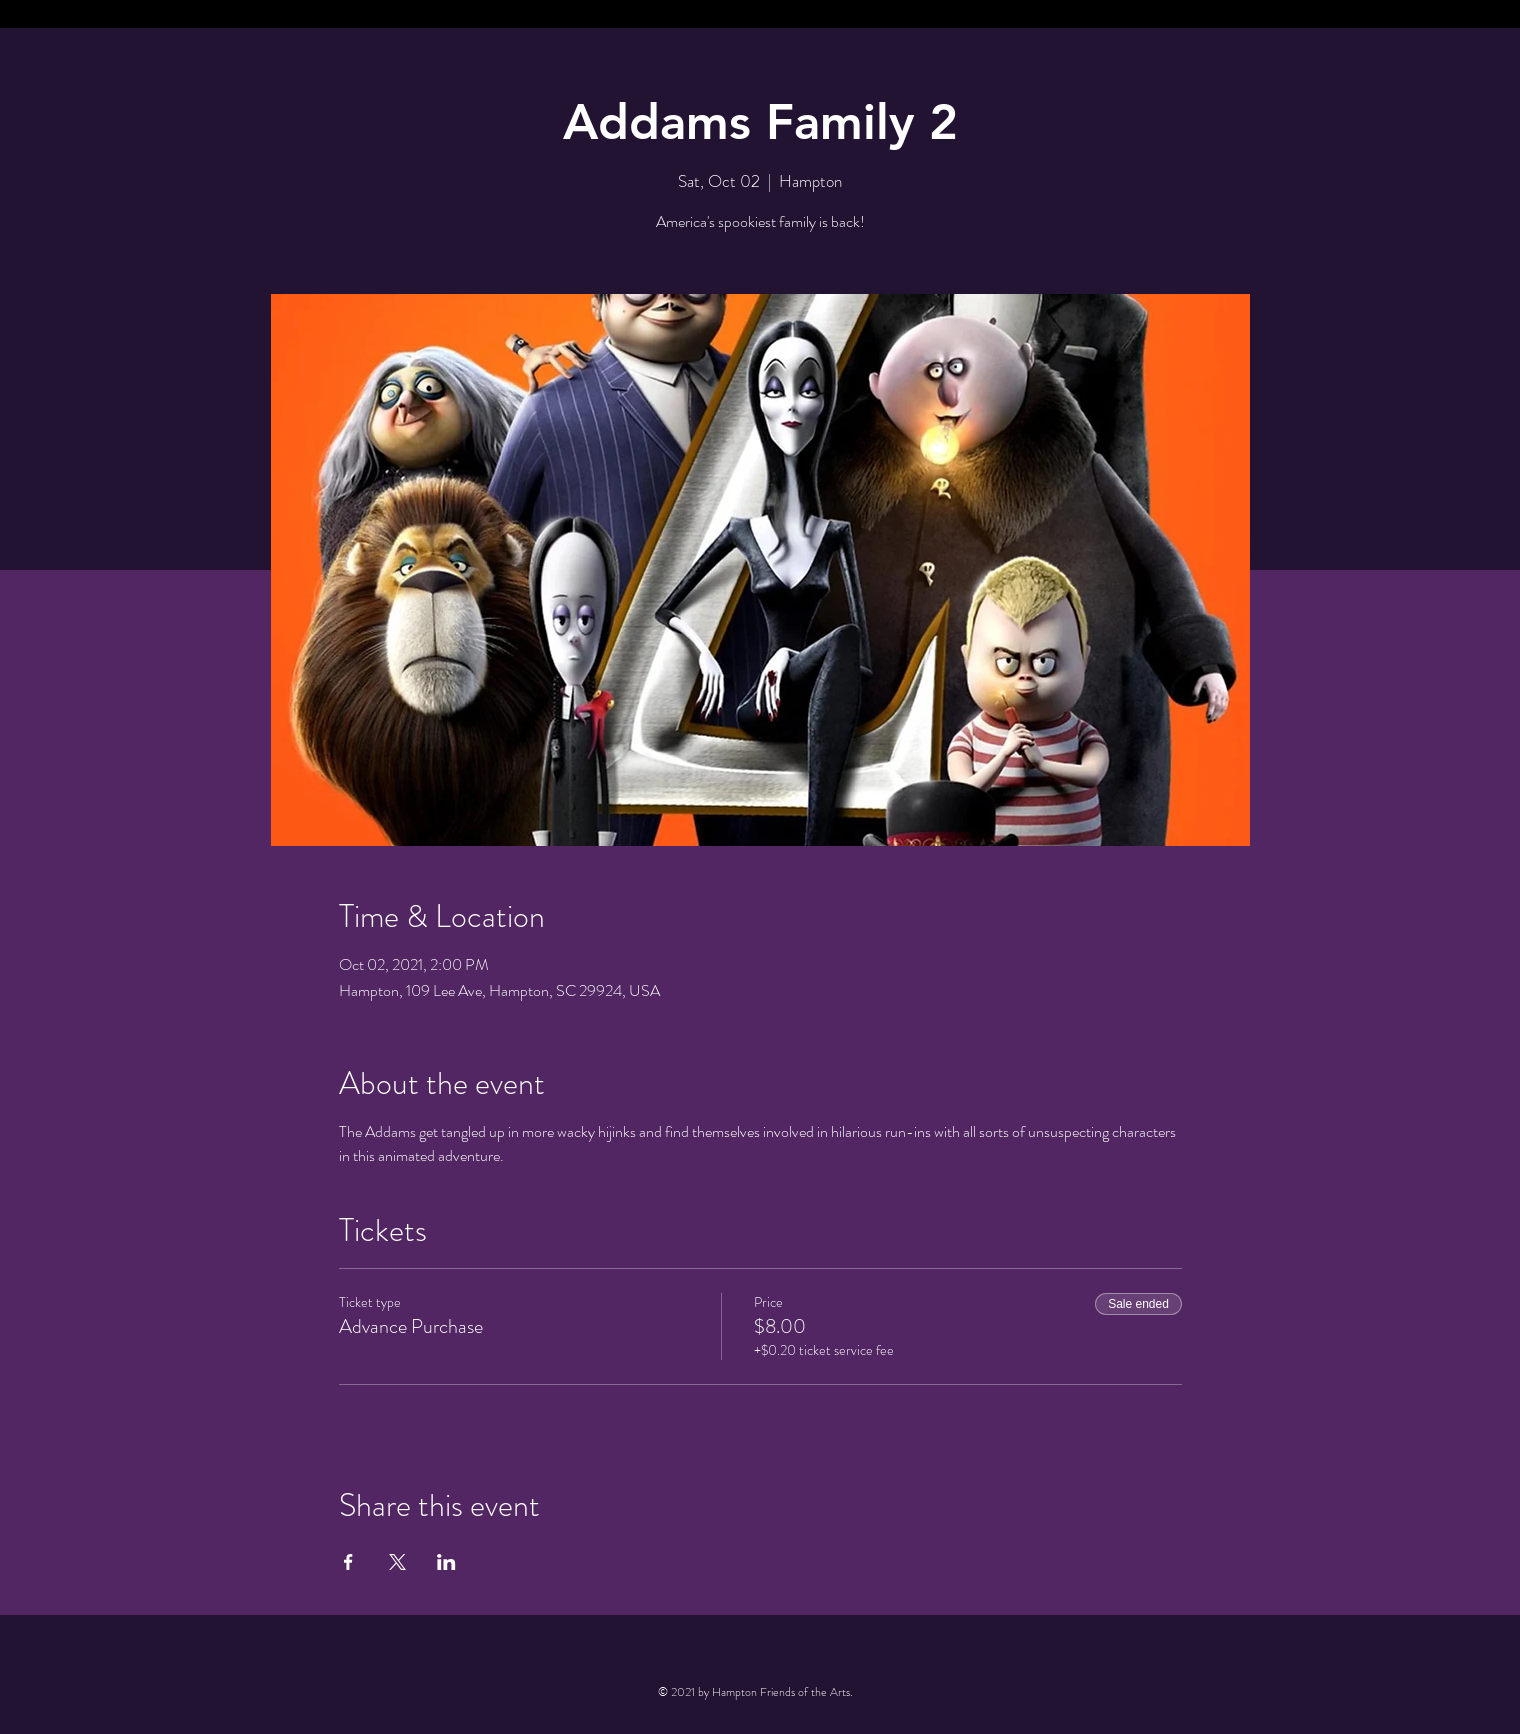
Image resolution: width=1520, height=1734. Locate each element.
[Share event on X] (397, 1562)
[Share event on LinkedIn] (446, 1562)
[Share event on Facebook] (348, 1562)
